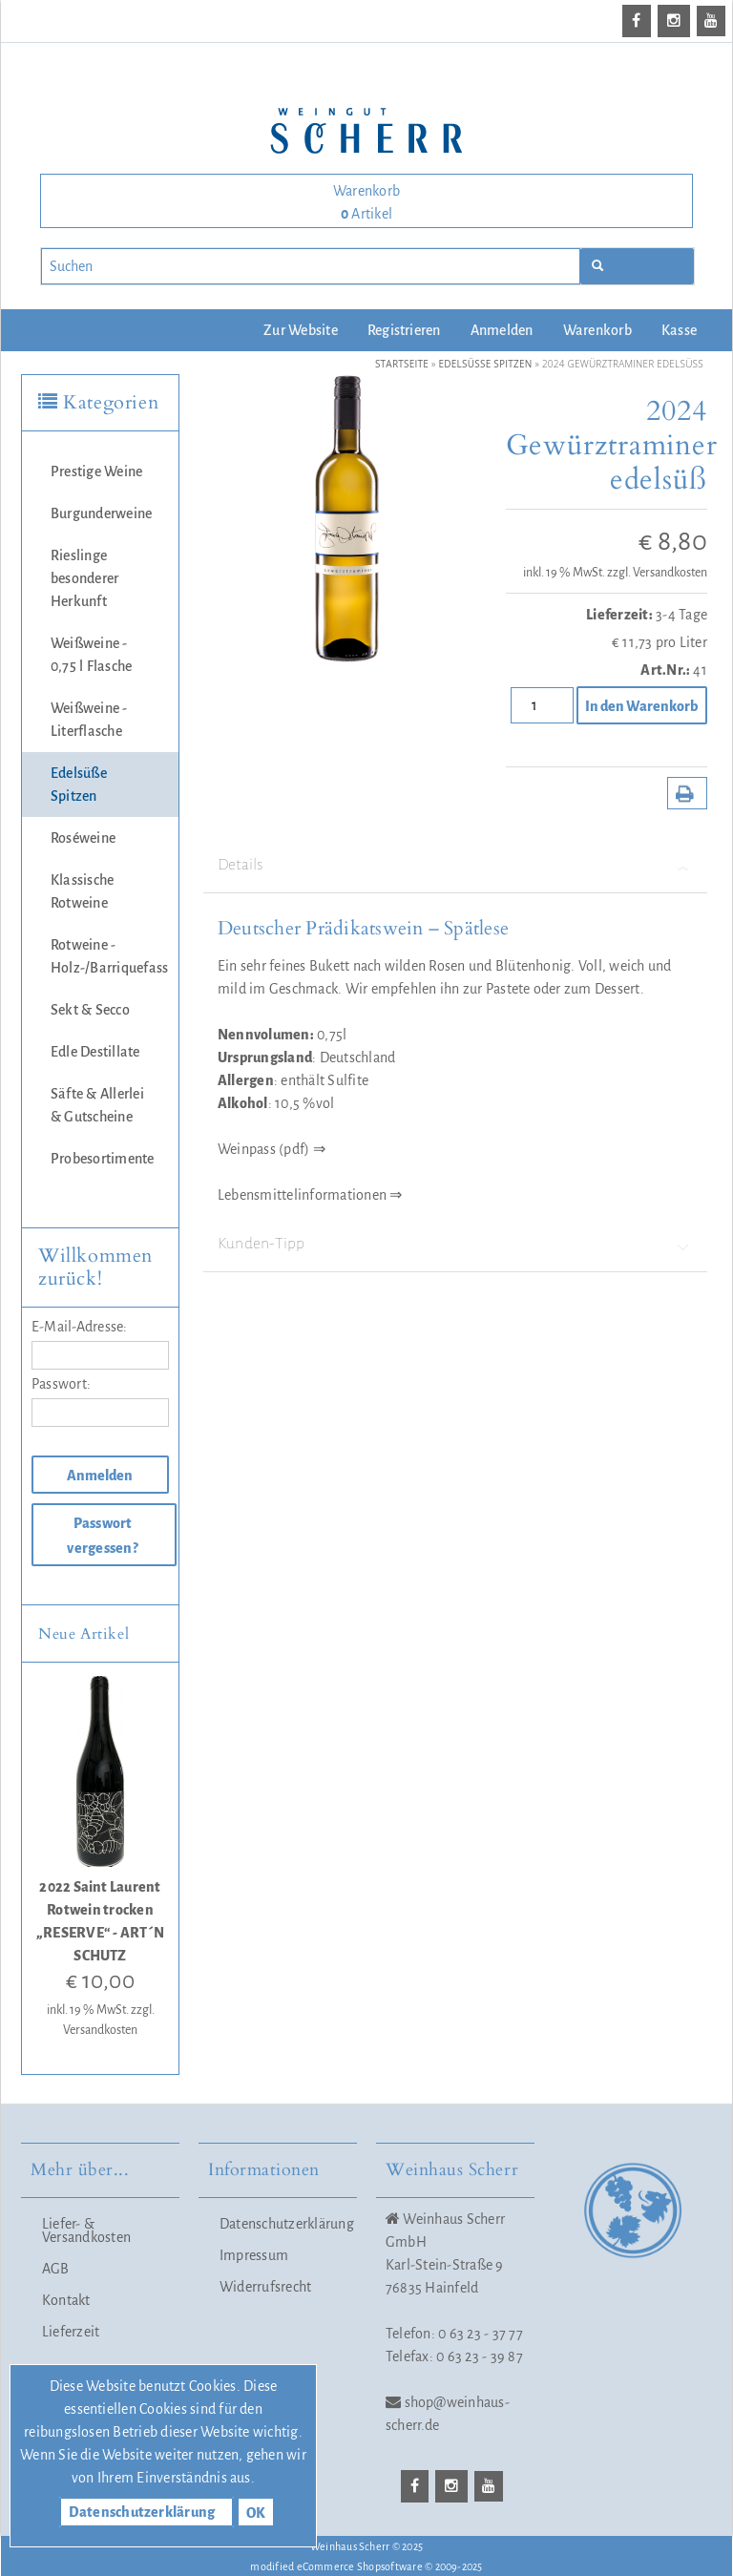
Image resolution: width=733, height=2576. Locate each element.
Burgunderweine (101, 513)
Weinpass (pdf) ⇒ (271, 1149)
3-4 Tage (681, 614)
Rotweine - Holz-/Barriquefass (109, 956)
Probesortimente (103, 1158)
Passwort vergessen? (102, 1536)
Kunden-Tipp (455, 1244)
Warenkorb (597, 330)
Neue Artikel (83, 1633)
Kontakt (66, 2300)
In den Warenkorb (640, 706)
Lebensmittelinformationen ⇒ (310, 1195)
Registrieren (404, 330)
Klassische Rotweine (82, 891)
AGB (56, 2268)
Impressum (254, 2255)
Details (455, 865)
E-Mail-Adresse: (79, 1326)
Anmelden (502, 330)
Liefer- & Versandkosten (86, 2230)
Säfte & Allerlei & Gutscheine (97, 1105)
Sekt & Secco (90, 1009)
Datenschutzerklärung (283, 2223)
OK (255, 2513)
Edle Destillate (95, 1051)
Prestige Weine (96, 471)
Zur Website (300, 330)
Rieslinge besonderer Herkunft (84, 578)
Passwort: (61, 1384)
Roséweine (83, 838)
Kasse (679, 330)
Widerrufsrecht (265, 2286)
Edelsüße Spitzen (79, 784)
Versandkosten (670, 572)
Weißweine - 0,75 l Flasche (91, 655)
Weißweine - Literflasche (89, 720)
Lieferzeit (70, 2331)
